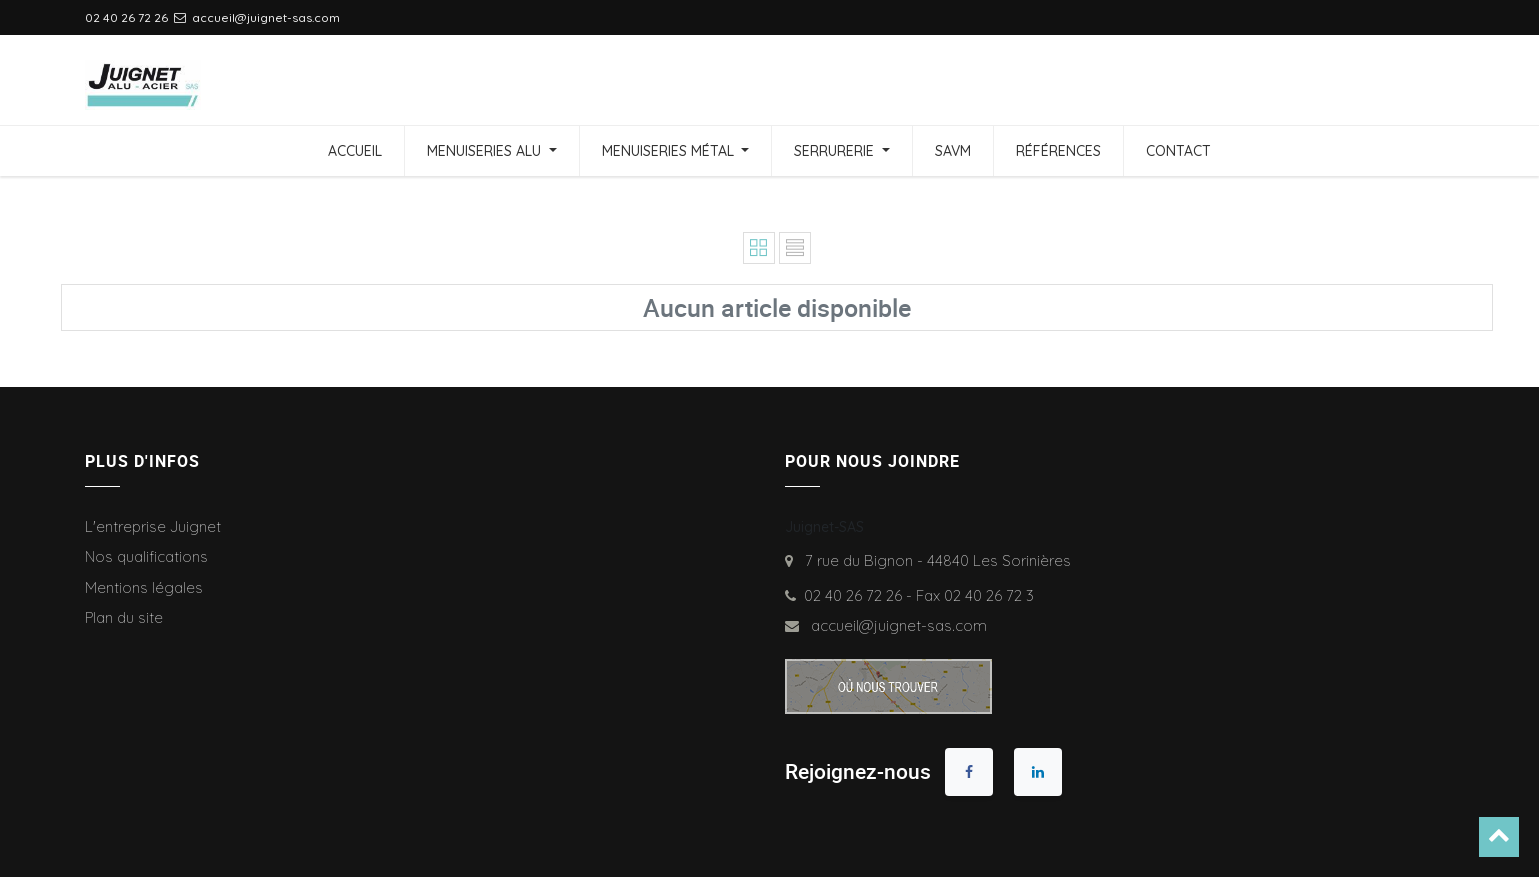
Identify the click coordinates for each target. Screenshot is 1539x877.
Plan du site (124, 617)
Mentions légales (144, 587)
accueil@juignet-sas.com (895, 625)
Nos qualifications (146, 556)
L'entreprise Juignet (153, 526)
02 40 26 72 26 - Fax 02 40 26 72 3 (919, 595)
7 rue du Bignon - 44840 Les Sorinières (934, 560)
